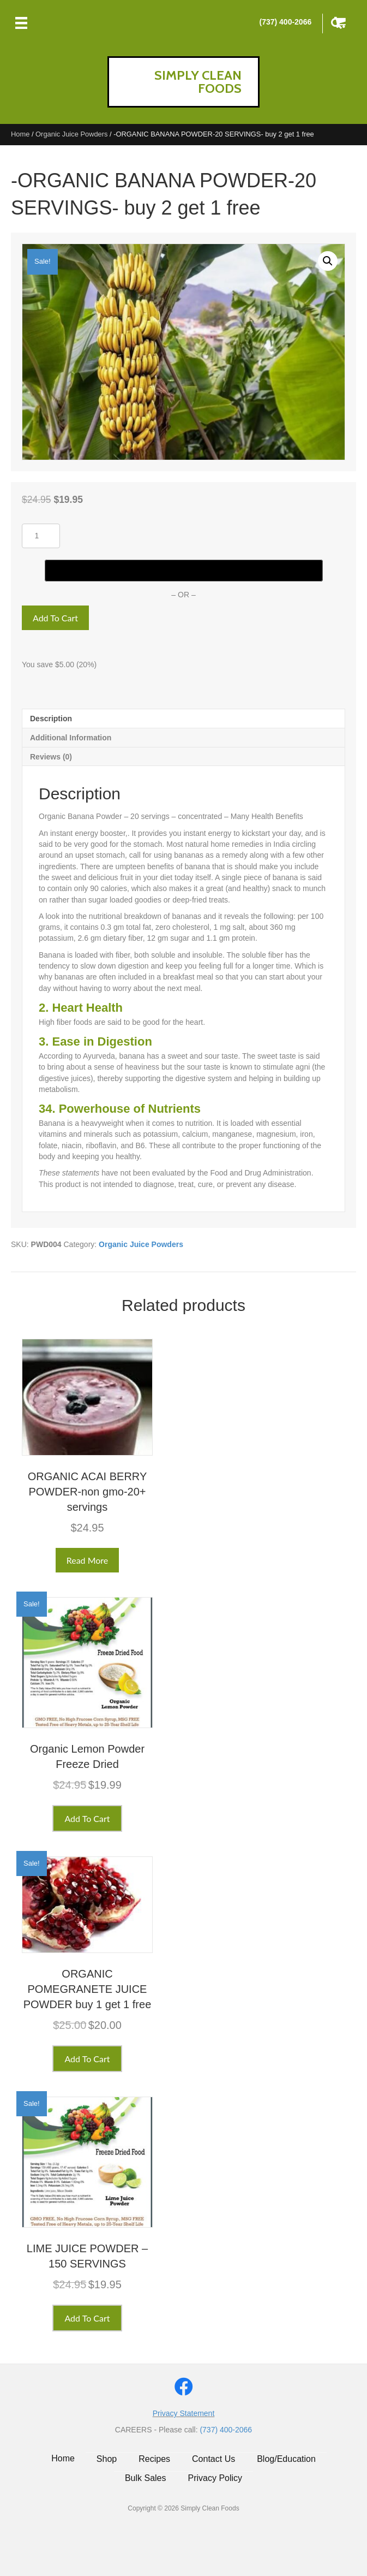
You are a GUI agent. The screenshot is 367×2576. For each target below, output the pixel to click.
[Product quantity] (41, 536)
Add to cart (55, 618)
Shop (107, 2459)
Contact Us (213, 2459)
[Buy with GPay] (184, 570)
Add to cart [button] (87, 1818)
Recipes (154, 2459)
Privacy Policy (215, 2478)
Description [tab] (51, 718)
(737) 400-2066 (285, 21)
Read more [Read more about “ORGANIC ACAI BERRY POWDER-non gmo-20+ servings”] (88, 1560)
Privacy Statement (184, 2413)
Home (20, 134)
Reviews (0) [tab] (51, 756)
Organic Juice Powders (71, 134)
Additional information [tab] (70, 737)
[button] (328, 261)
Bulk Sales (145, 2478)
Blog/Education (286, 2459)
